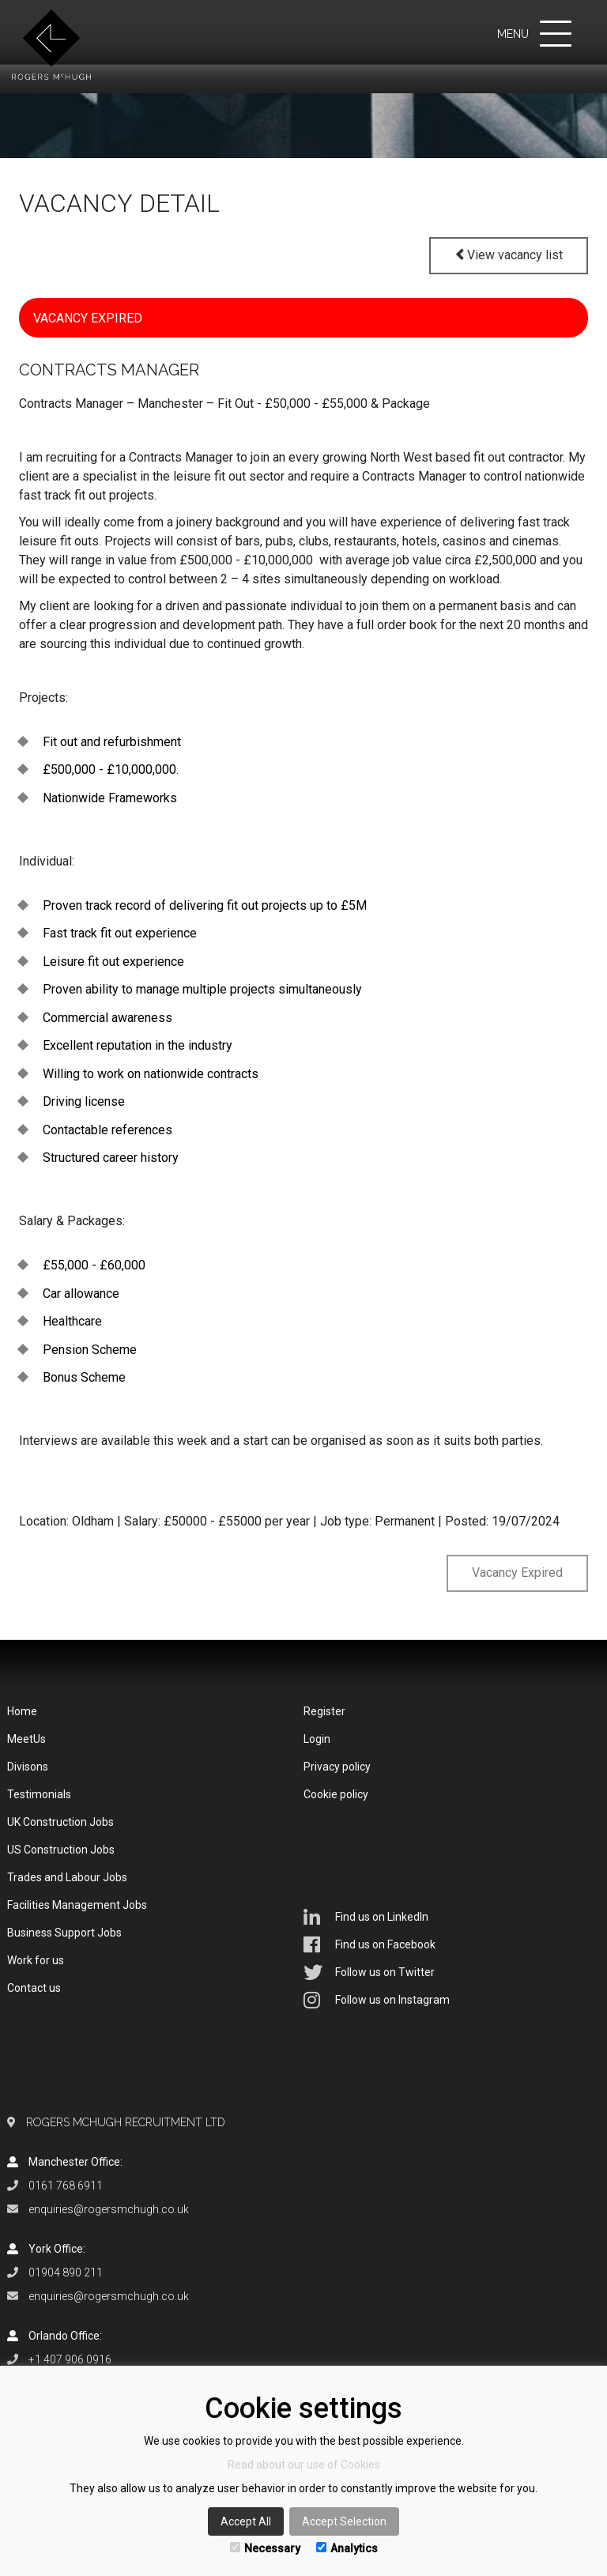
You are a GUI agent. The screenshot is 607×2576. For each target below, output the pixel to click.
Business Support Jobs (64, 1932)
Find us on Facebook (369, 1944)
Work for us (35, 1960)
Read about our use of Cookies (304, 2464)
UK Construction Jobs (60, 1822)
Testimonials (39, 1794)
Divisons (27, 1766)
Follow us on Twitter (369, 1972)
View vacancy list (508, 254)
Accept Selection (344, 2521)
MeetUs (26, 1739)
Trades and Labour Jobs (67, 1877)
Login (317, 1739)
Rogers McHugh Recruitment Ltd (125, 2122)
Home (22, 1711)
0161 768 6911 (65, 2185)
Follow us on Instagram (377, 2000)
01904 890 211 (65, 2272)
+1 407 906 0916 (69, 2359)
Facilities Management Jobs (77, 1905)
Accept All (246, 2521)
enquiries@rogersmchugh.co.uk (108, 2209)
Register (324, 1711)
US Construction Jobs (61, 1849)
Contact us (34, 1988)
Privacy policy (337, 1766)
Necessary (265, 2548)
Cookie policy (336, 1794)
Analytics (347, 2548)
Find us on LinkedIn (366, 1917)
